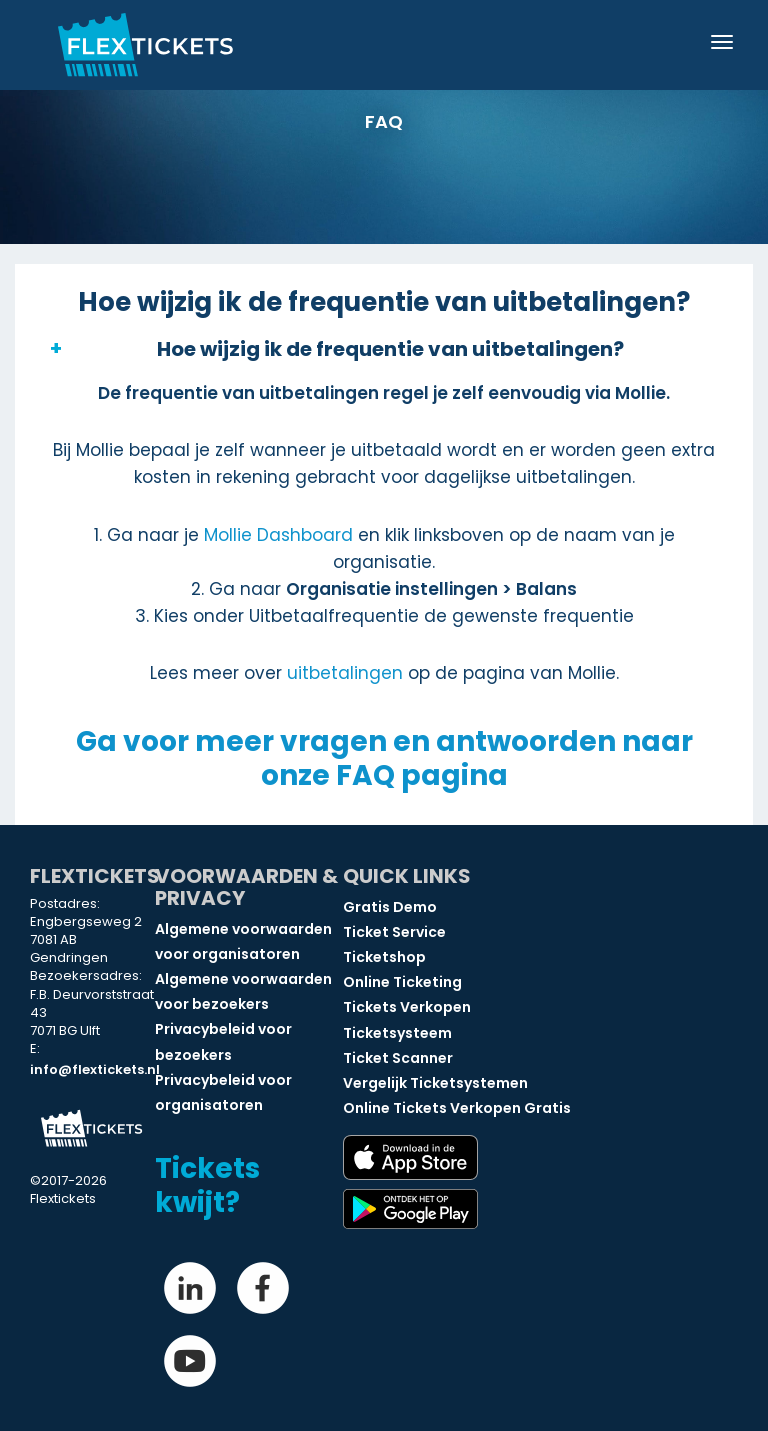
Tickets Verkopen (407, 1007)
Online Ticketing (402, 982)
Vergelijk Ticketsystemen (435, 1083)
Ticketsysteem (397, 1033)
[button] (384, 349)
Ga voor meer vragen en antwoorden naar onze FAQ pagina (384, 758)
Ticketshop (384, 957)
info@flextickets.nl (95, 1069)
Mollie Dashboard (278, 535)
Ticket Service (394, 932)
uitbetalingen (345, 673)
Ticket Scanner (398, 1058)
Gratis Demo (390, 907)
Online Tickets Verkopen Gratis (457, 1108)
